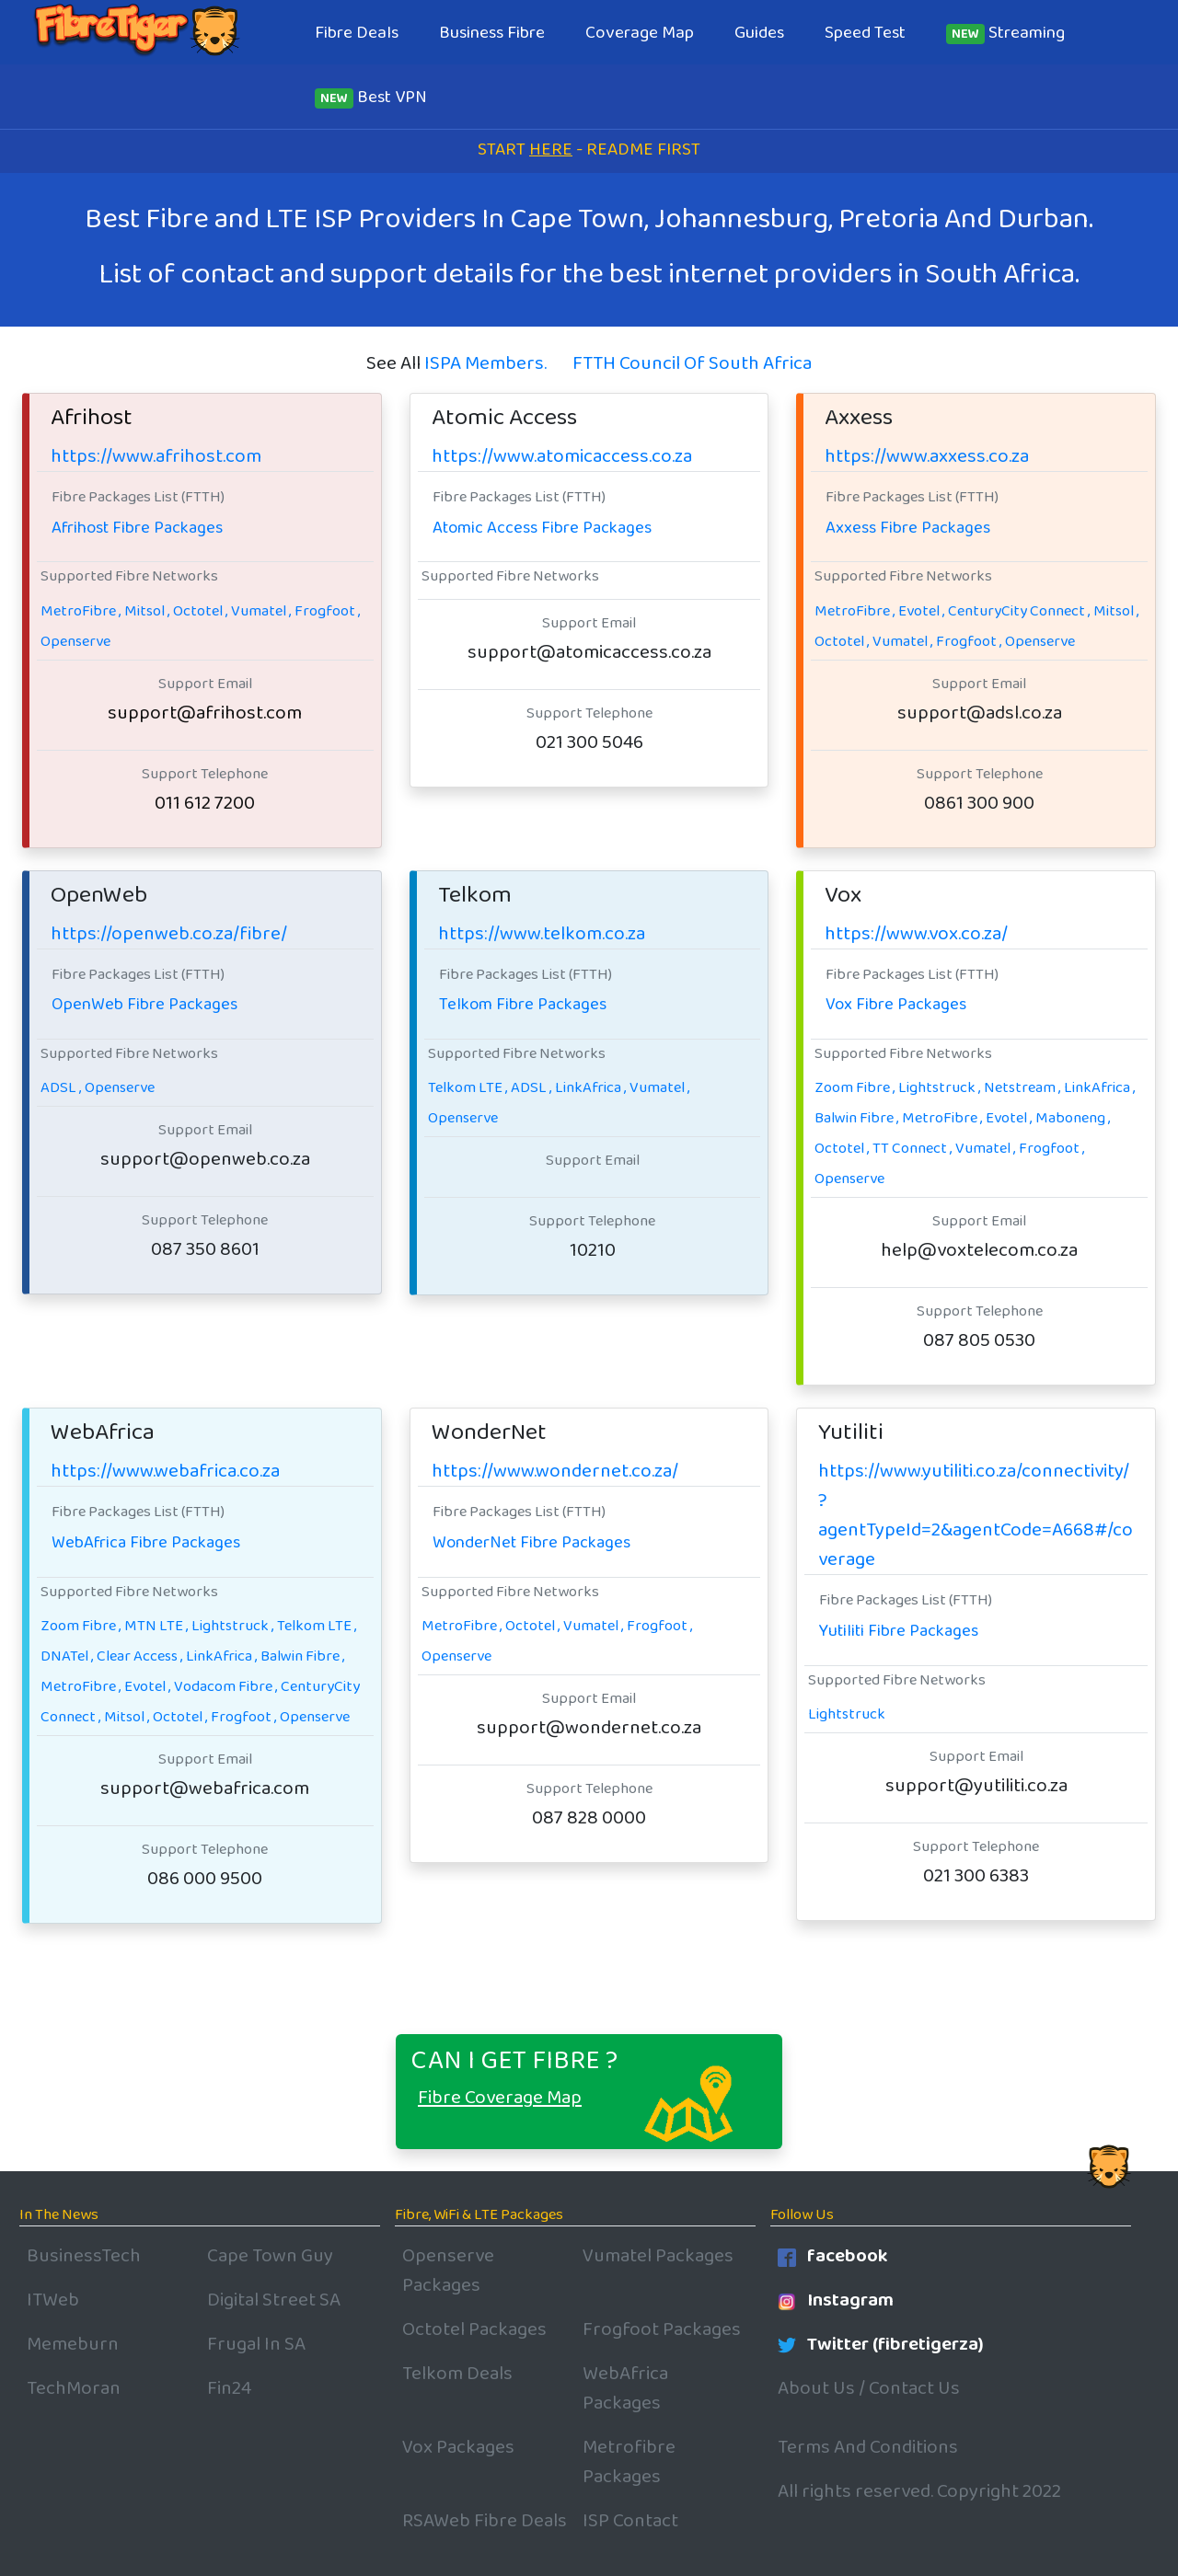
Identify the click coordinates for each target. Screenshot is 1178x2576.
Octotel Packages (474, 2329)
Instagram (836, 2300)
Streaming (1005, 32)
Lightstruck (939, 1087)
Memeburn (73, 2344)
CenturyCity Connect (1019, 611)
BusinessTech (84, 2256)
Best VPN (371, 96)
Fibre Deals (356, 32)
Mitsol (146, 611)
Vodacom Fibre (225, 1686)
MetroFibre (80, 611)
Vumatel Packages (658, 2256)
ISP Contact (630, 2521)
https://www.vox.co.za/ (916, 934)
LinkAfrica (590, 1087)
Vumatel (261, 611)
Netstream (1022, 1087)
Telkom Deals (457, 2373)
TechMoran (74, 2388)
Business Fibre (492, 32)
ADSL (60, 1087)
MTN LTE (156, 1626)
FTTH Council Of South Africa (692, 363)
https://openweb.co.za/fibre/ (169, 934)
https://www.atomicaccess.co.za (562, 456)
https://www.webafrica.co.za (165, 1471)
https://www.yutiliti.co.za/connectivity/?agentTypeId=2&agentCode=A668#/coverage (975, 1515)
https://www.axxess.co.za (927, 456)
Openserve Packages (448, 2270)
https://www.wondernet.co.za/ (555, 1471)
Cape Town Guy (270, 2256)
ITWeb (53, 2300)
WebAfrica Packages (625, 2388)
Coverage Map (639, 32)
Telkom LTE (467, 1087)
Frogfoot (327, 611)
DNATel (66, 1656)
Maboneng (1072, 1118)
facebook (833, 2256)
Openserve (75, 641)
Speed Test (865, 32)
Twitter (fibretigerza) (881, 2344)
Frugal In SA (256, 2344)
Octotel (200, 611)
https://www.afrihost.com (156, 456)
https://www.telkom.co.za (541, 934)
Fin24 (229, 2388)
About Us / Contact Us (869, 2388)
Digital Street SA (274, 2300)
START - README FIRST (589, 149)
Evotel (921, 611)
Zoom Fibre (854, 1087)
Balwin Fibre (856, 1118)
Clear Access (139, 1656)
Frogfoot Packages (662, 2329)
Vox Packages (458, 2447)
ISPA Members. (485, 363)
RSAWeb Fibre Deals (484, 2521)
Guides (759, 32)
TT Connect (912, 1148)
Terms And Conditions (868, 2447)
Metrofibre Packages (629, 2461)
